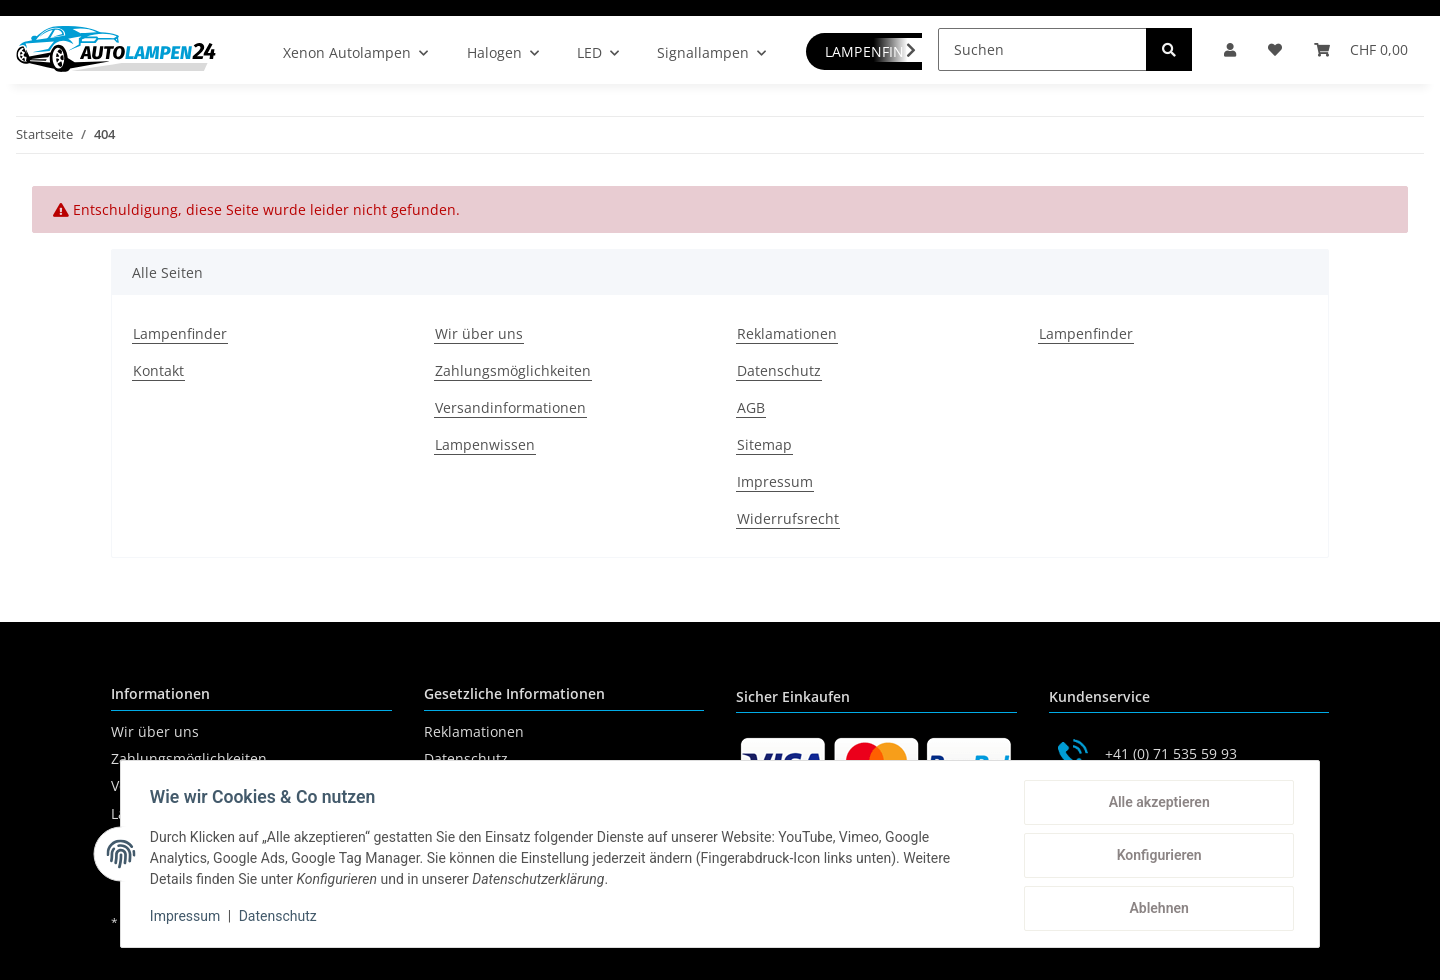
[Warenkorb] (1361, 49)
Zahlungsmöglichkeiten (513, 370)
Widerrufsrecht (788, 518)
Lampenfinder (180, 333)
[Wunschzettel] (1275, 49)
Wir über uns (479, 333)
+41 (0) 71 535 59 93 (1171, 753)
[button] (1230, 49)
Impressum (775, 481)
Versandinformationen (510, 407)
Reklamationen (787, 333)
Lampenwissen (485, 444)
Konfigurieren (1155, 857)
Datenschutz (779, 370)
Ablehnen (1155, 909)
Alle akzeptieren (1155, 805)
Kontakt (158, 370)
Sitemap (764, 444)
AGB (751, 407)
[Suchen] (1042, 49)
